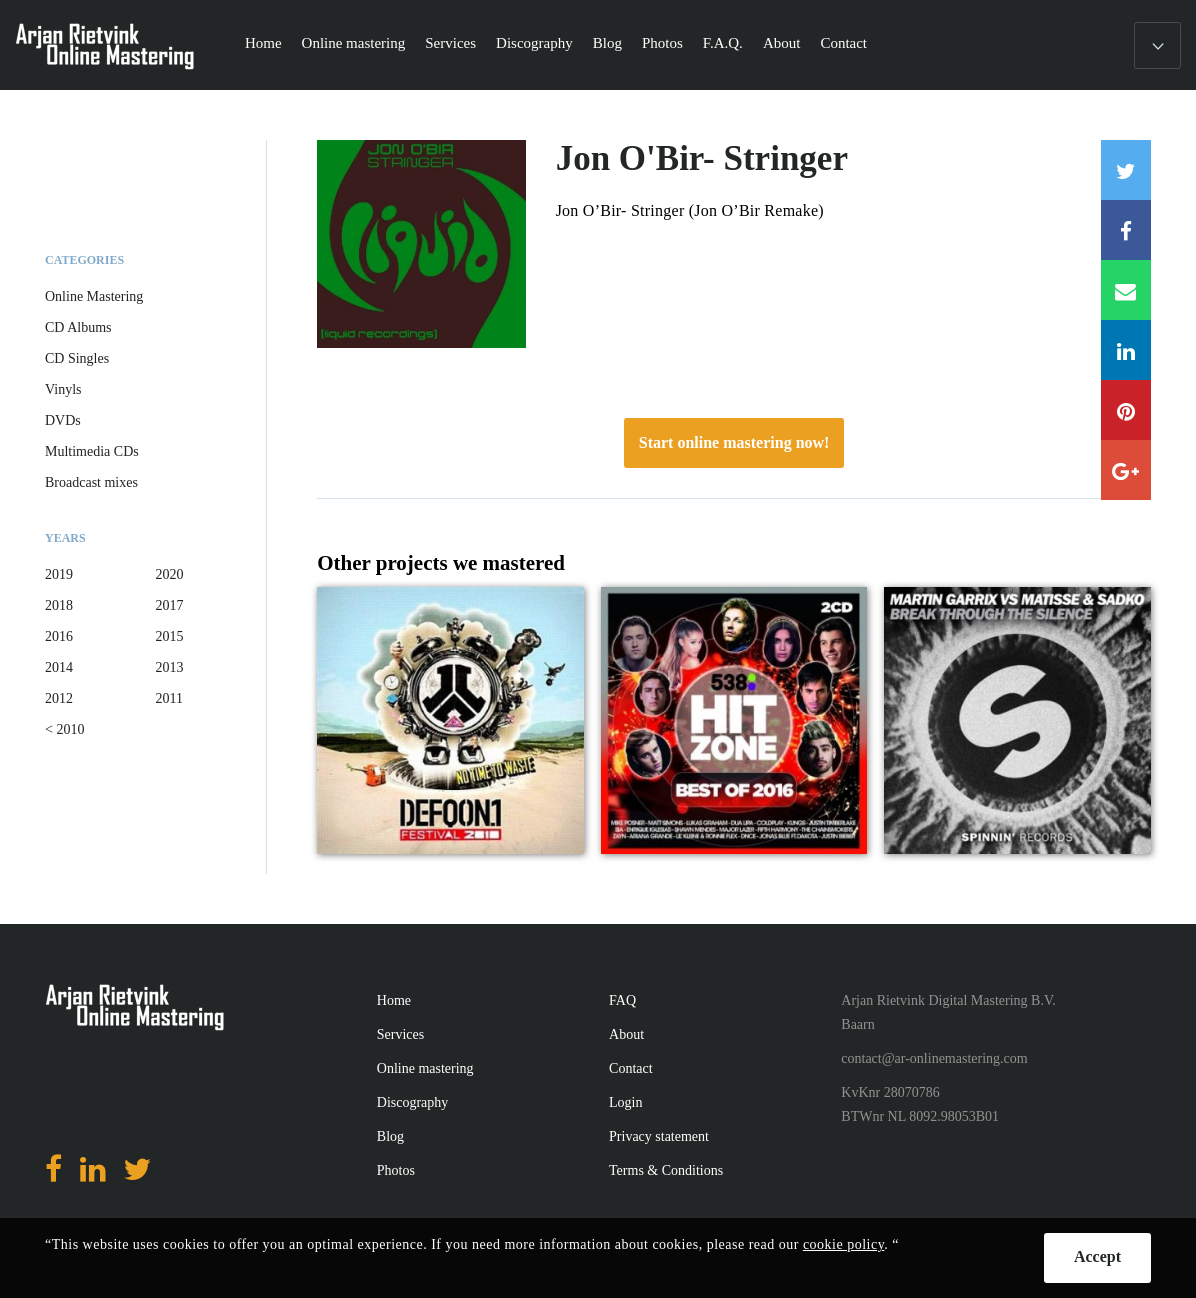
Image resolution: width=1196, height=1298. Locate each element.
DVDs (63, 420)
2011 (169, 698)
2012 (59, 698)
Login (625, 1102)
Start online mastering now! (734, 442)
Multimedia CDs (92, 451)
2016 (59, 636)
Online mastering (354, 43)
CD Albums (78, 327)
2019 (59, 574)
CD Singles (77, 358)
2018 (59, 605)
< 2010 (64, 729)
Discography (534, 43)
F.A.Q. (723, 43)
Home (263, 43)
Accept (1097, 1256)
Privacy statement (659, 1136)
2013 (170, 667)
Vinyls (63, 389)
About (782, 43)
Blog (607, 43)
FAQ (622, 1000)
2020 (170, 574)
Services (450, 43)
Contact (843, 43)
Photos (662, 43)
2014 (59, 667)
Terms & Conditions (666, 1170)
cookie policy (843, 1244)
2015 (170, 636)
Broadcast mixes (91, 482)
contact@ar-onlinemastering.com (934, 1058)
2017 (170, 605)
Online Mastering (94, 296)
